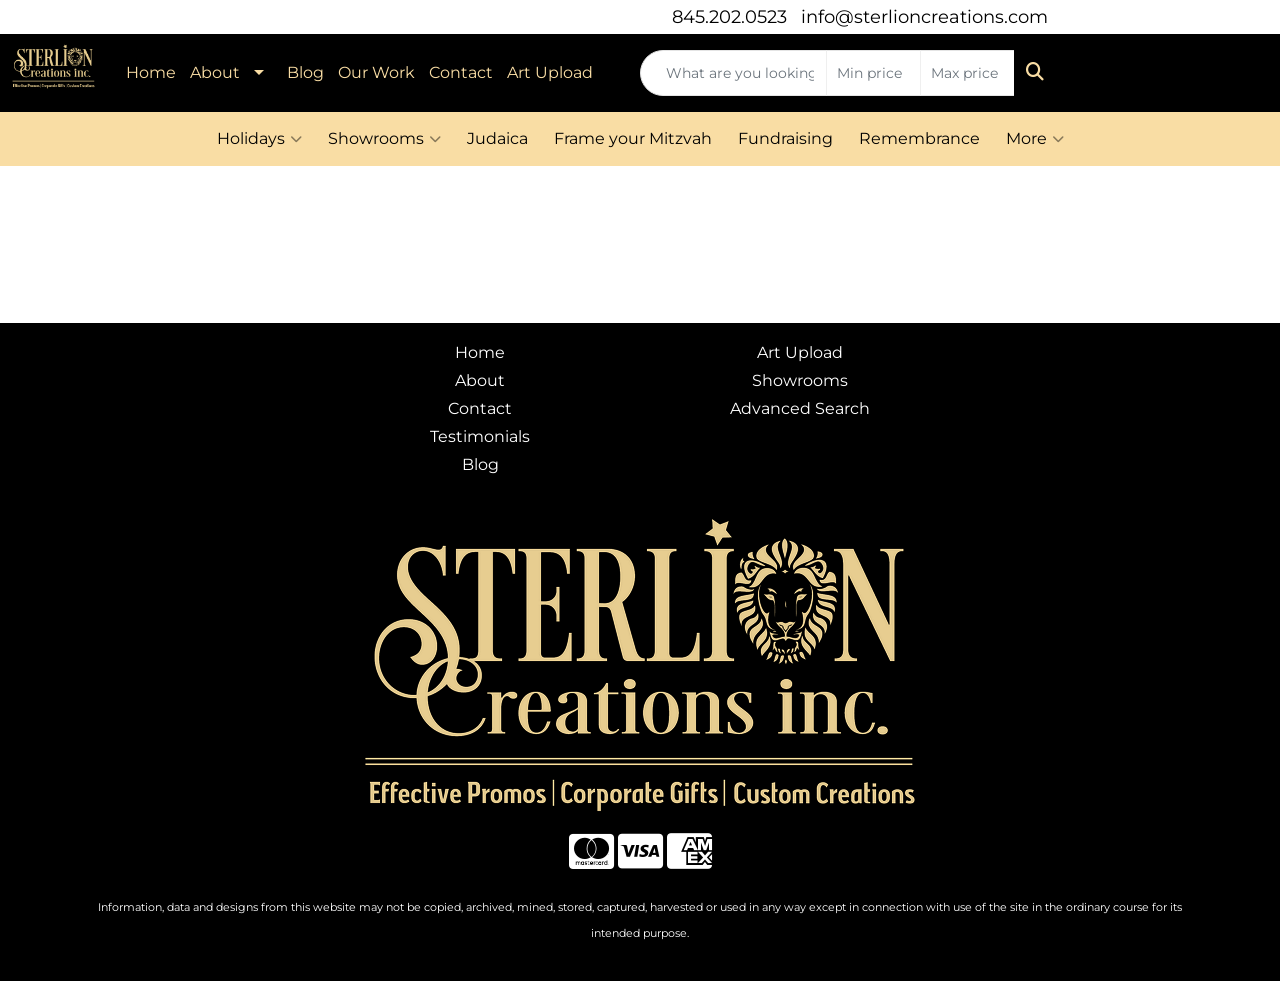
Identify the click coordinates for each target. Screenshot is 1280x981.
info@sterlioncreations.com (924, 17)
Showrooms (384, 139)
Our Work (376, 72)
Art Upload (550, 72)
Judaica (497, 138)
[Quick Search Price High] (967, 73)
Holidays (259, 139)
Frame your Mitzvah (633, 138)
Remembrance (919, 138)
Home (151, 72)
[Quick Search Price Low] (873, 73)
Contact (461, 72)
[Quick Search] (733, 73)
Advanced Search (800, 408)
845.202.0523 (729, 17)
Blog (305, 72)
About (215, 72)
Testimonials (480, 436)
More (1035, 139)
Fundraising (785, 138)
